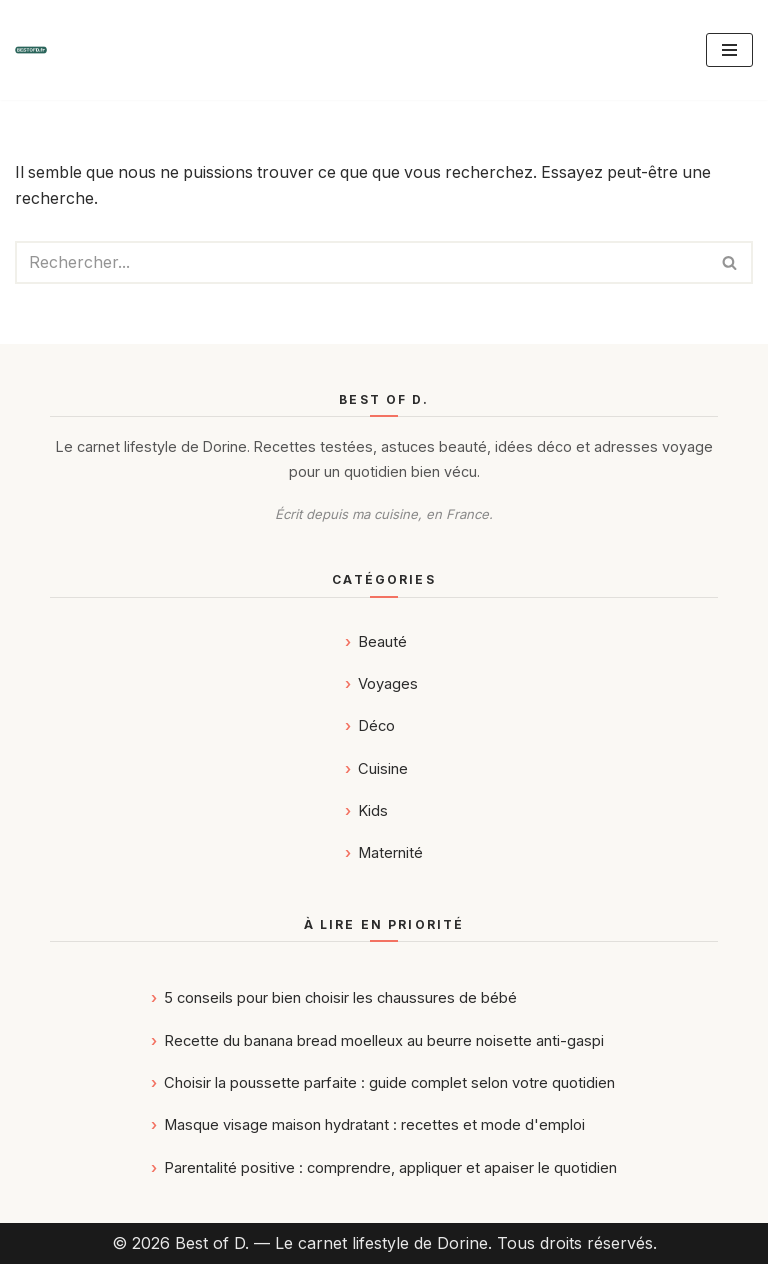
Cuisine (383, 770)
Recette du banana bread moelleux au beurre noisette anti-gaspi (384, 1042)
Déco (376, 728)
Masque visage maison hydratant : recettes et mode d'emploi (374, 1127)
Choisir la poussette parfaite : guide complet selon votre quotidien (389, 1084)
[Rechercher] (361, 263)
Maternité (390, 855)
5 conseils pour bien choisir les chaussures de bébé (340, 1000)
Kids (373, 813)
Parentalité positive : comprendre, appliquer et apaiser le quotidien (390, 1169)
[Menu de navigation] (729, 50)
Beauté (382, 643)
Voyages (388, 686)
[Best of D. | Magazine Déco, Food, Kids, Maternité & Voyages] (31, 50)
